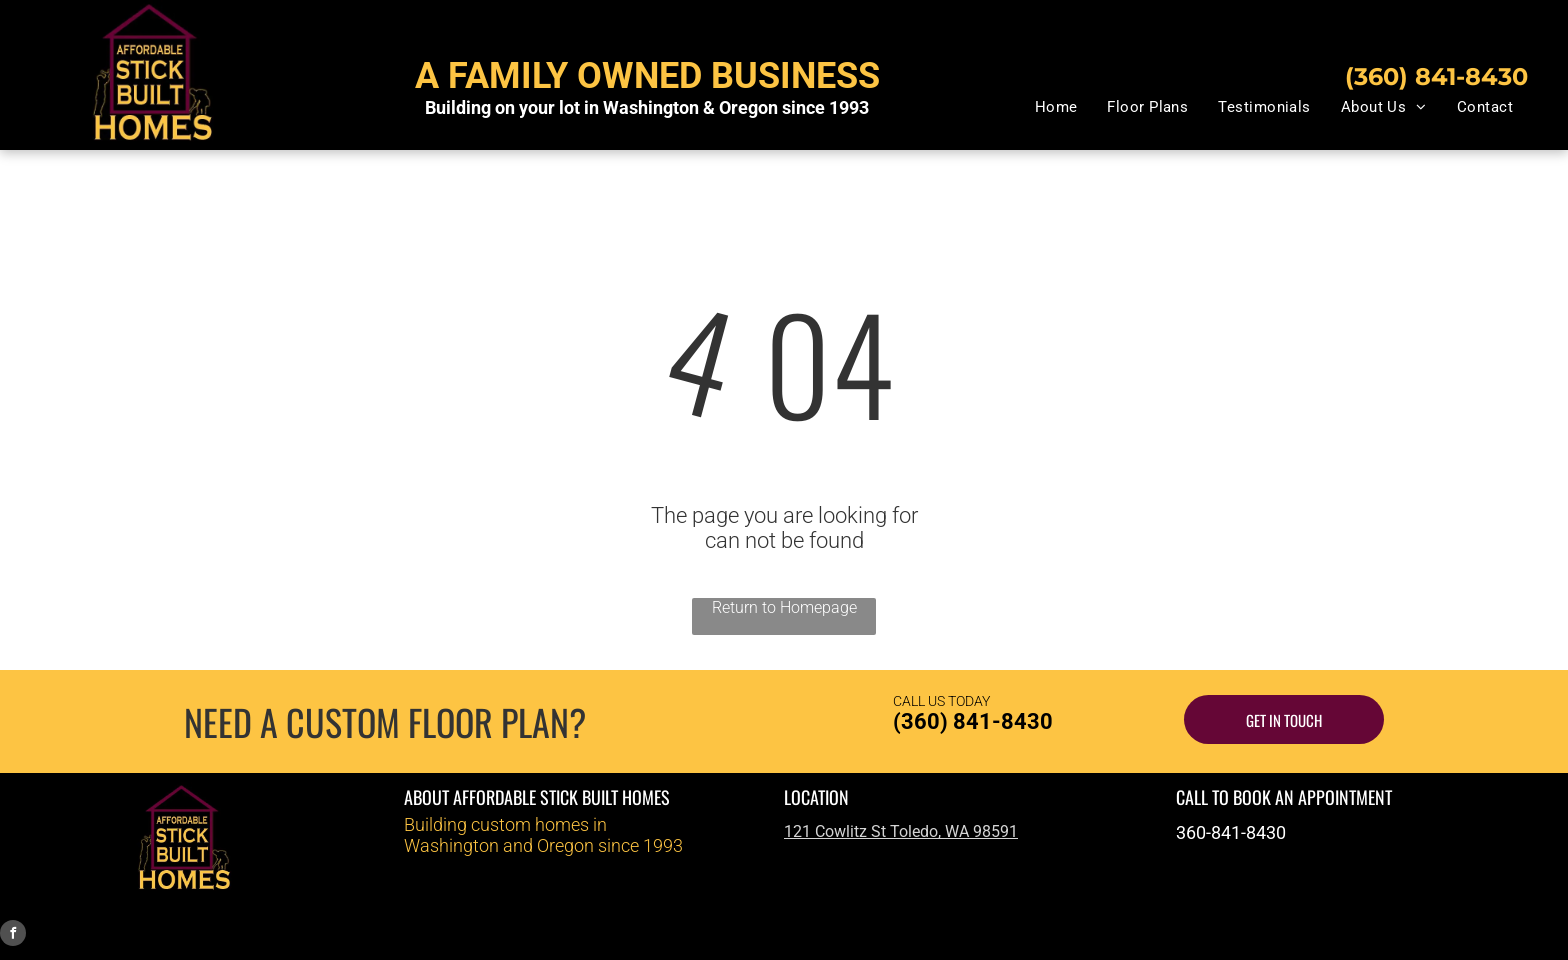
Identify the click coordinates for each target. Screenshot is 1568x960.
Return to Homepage (784, 607)
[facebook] (13, 935)
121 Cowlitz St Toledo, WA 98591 (901, 831)
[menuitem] (1056, 107)
